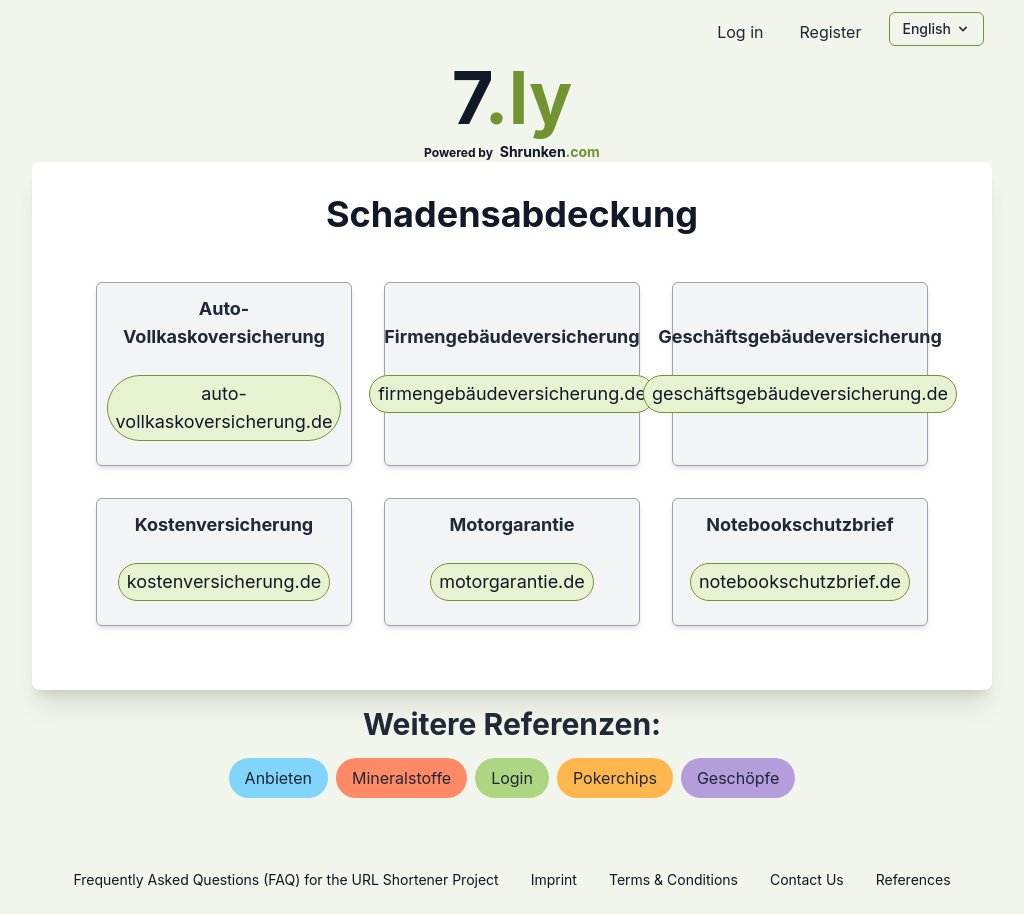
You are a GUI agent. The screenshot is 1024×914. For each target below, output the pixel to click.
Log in (740, 32)
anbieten (278, 778)
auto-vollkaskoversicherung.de (224, 407)
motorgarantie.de (512, 581)
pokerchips (615, 778)
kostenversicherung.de (224, 581)
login (512, 778)
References (913, 879)
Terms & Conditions (673, 879)
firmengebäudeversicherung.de (512, 393)
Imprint (554, 879)
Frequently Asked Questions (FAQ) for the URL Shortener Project (285, 879)
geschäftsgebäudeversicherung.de (800, 393)
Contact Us (807, 879)
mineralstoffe (401, 778)
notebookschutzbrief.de (800, 581)
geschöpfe (738, 778)
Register (830, 32)
